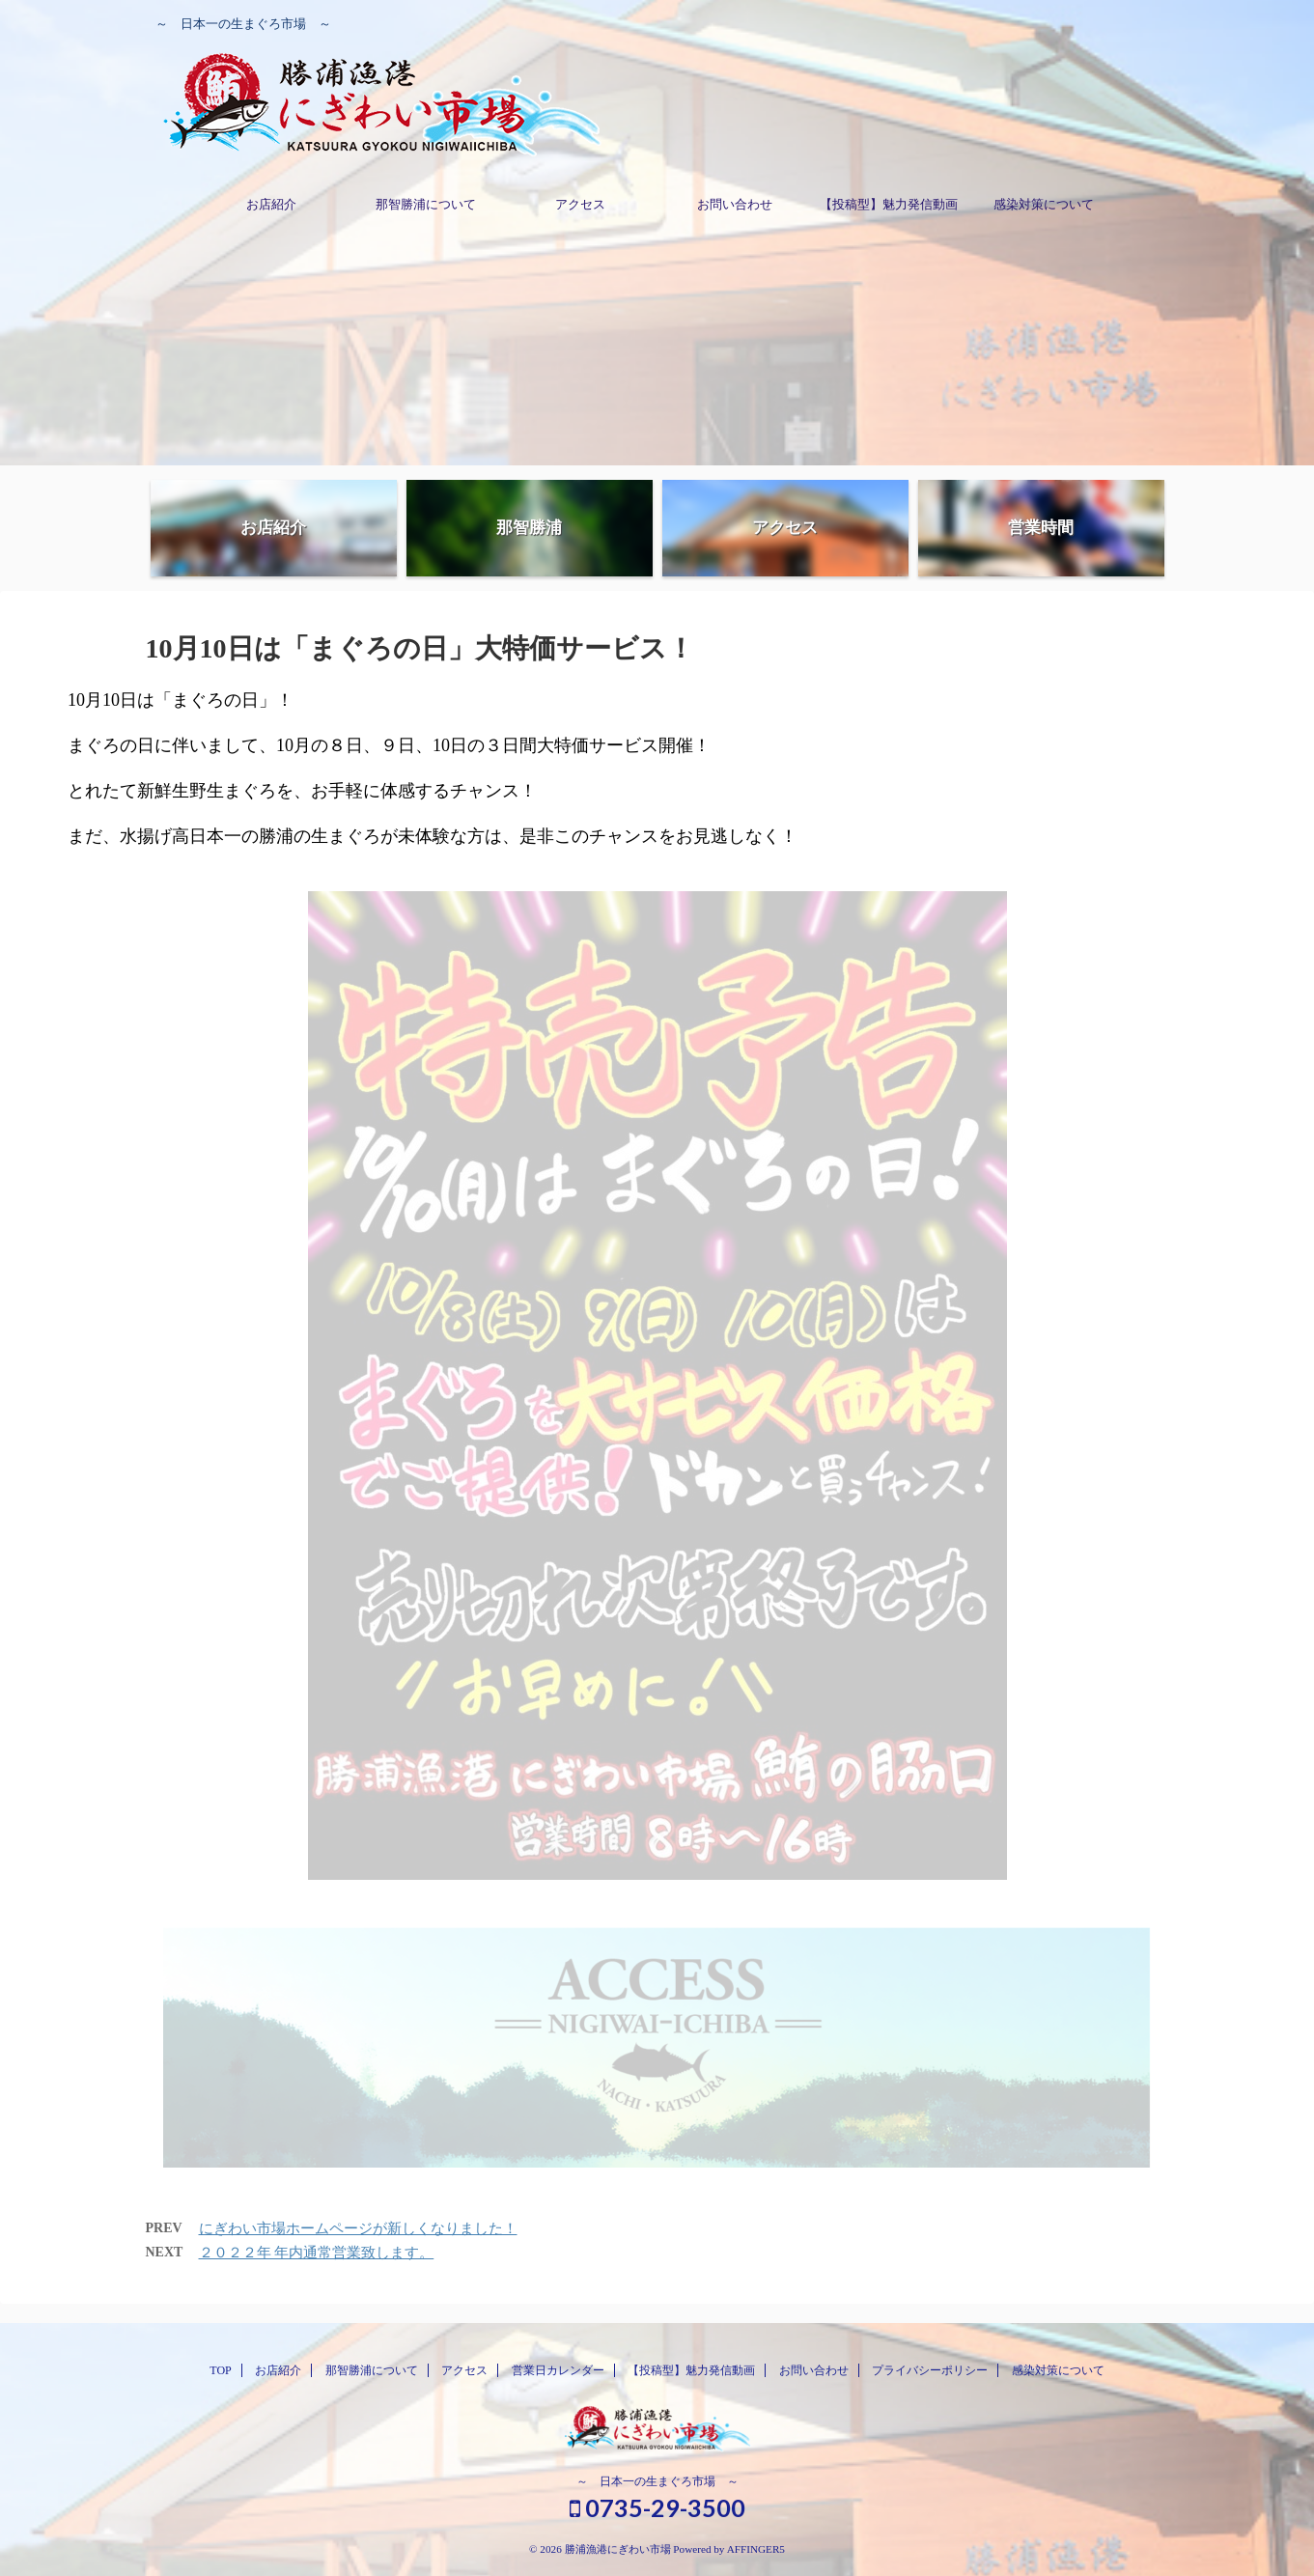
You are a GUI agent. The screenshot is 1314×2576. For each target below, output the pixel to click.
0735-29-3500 (657, 2507)
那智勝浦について (426, 204)
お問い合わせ (734, 204)
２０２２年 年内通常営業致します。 (316, 2252)
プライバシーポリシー (930, 2370)
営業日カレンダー (558, 2370)
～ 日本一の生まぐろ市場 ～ (657, 2481)
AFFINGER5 (756, 2549)
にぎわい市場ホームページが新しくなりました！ (358, 2228)
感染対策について (1043, 204)
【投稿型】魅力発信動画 (889, 204)
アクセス (580, 204)
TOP (220, 2370)
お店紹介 (271, 204)
